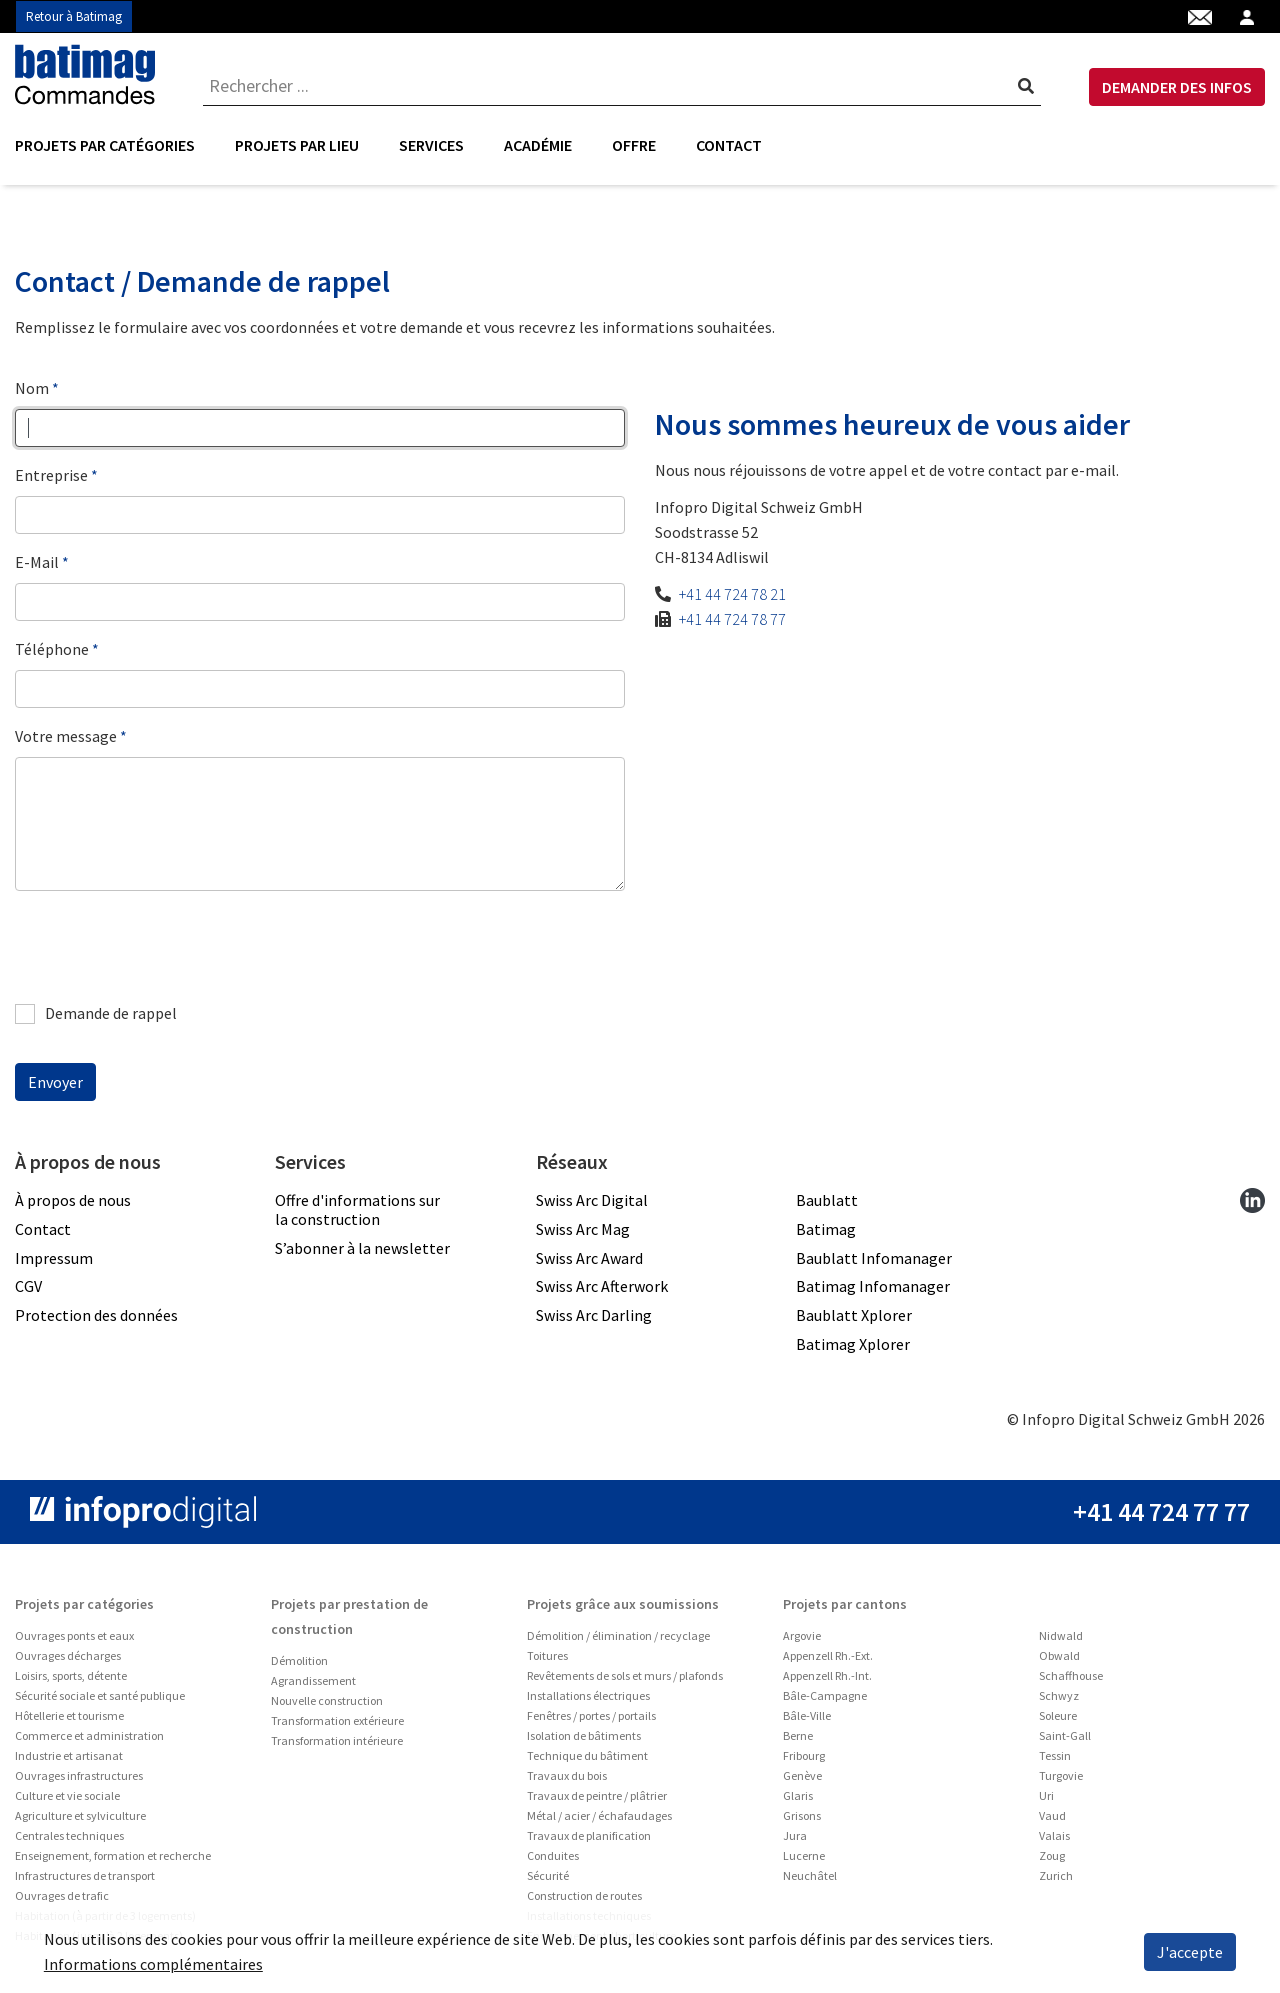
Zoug (1052, 1855)
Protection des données (96, 1315)
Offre (634, 145)
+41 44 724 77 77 (1161, 1511)
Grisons (802, 1815)
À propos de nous (73, 1200)
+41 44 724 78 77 (732, 619)
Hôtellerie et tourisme (69, 1715)
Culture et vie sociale (67, 1795)
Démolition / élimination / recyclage (618, 1635)
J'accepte (1190, 1952)
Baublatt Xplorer (854, 1315)
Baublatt (827, 1200)
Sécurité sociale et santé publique (100, 1695)
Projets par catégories (105, 145)
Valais (1054, 1835)
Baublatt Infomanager (874, 1258)
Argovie (802, 1635)
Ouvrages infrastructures (79, 1775)
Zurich (1056, 1875)
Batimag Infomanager (873, 1286)
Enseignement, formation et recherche (113, 1855)
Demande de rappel (96, 1013)
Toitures (547, 1655)
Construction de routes (584, 1895)
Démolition (299, 1660)
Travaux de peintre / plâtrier (597, 1795)
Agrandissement (313, 1680)
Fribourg (804, 1755)
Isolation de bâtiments (584, 1735)
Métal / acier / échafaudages (599, 1815)
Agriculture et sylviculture (80, 1815)
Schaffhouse (1071, 1675)
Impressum (54, 1258)
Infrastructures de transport (85, 1875)
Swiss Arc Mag (583, 1229)
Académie (538, 145)
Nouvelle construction (327, 1700)
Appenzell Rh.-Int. (827, 1675)
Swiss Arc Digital (592, 1200)
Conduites (553, 1855)
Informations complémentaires (153, 1964)
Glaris (798, 1795)
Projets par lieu (297, 145)
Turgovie (1061, 1775)
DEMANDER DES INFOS (1177, 87)
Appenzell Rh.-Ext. (828, 1655)
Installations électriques (588, 1695)
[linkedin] (1252, 1199)
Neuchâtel (810, 1875)
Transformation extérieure (337, 1720)
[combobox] (622, 85)
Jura (795, 1835)
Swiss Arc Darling (594, 1315)
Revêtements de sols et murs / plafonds (625, 1675)
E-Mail (37, 562)
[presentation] (167, 946)
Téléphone (52, 649)
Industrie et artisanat (69, 1755)
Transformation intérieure (337, 1740)
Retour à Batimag (74, 16)
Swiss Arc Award (589, 1258)
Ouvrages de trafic (62, 1895)
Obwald (1059, 1655)
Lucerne (804, 1855)
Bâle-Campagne (825, 1695)
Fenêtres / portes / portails (591, 1715)
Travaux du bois (567, 1775)
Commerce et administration (89, 1735)
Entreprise (51, 475)
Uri (1046, 1795)
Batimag (826, 1229)
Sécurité (548, 1875)
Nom (32, 388)
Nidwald (1061, 1635)
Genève (802, 1775)
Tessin (1055, 1755)
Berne (798, 1735)
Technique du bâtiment (587, 1755)
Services (431, 145)
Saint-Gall (1065, 1735)
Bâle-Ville (807, 1715)
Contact (729, 145)
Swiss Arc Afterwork (602, 1286)
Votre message (66, 736)
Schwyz (1059, 1695)
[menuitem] (115, 145)
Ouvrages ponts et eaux (74, 1635)
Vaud (1052, 1815)
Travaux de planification (589, 1835)
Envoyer (55, 1082)
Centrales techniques (69, 1835)
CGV (28, 1286)
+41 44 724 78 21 (732, 594)
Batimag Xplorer (853, 1344)
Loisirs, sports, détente (71, 1675)
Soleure (1058, 1715)
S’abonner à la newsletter (362, 1248)
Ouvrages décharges (68, 1655)
